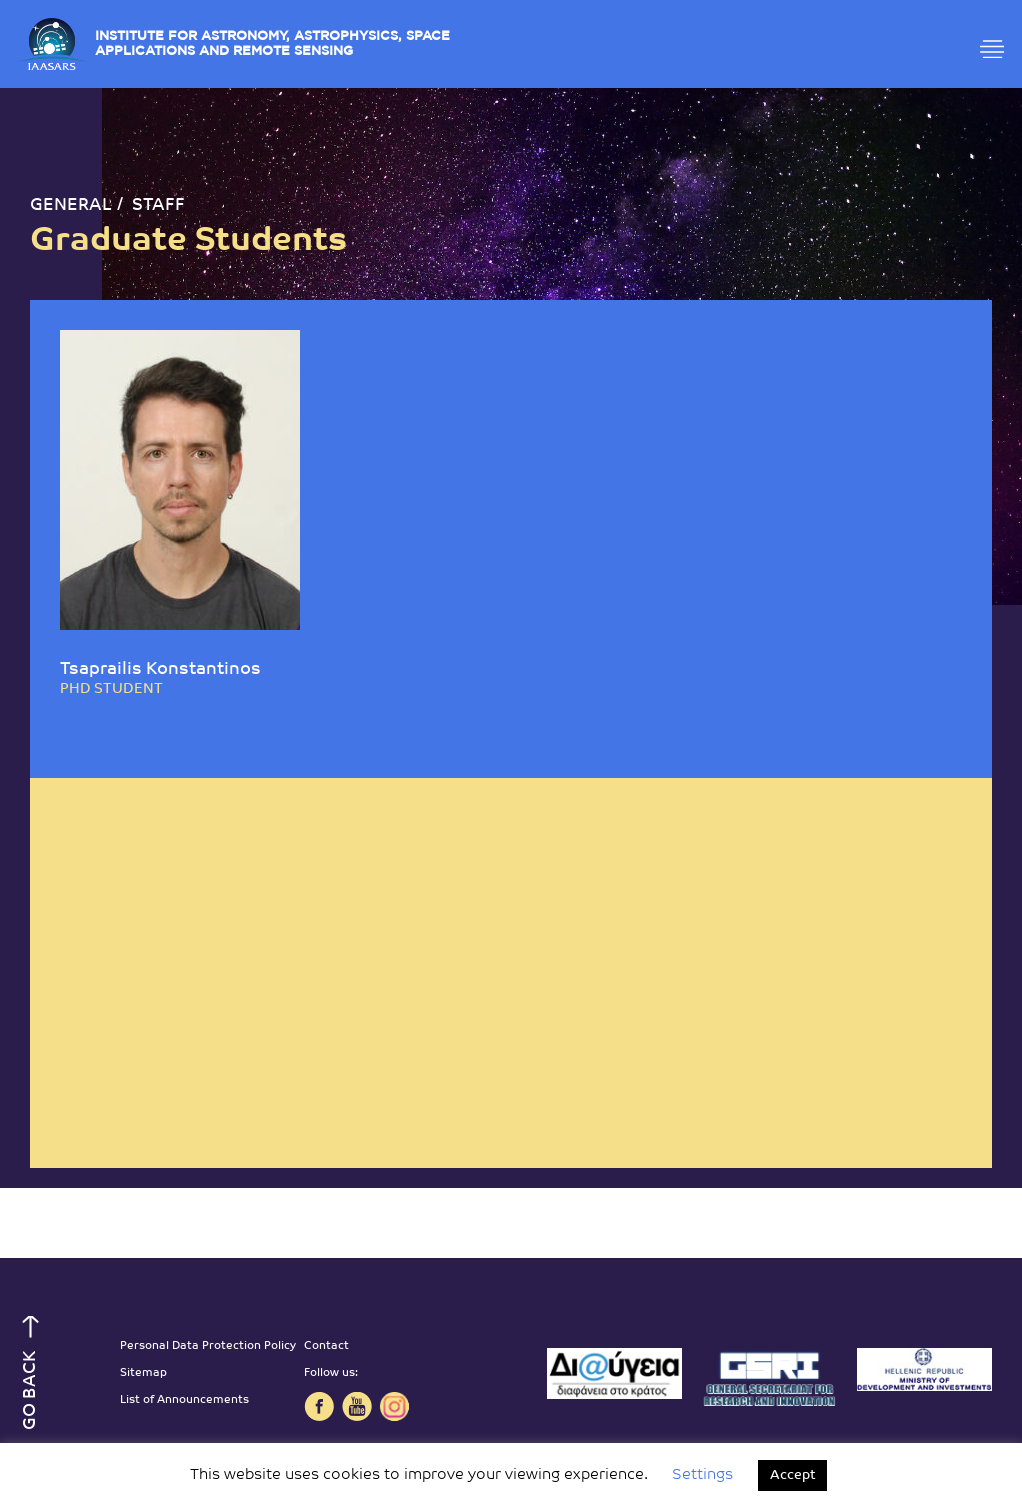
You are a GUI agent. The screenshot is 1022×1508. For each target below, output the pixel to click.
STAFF (158, 205)
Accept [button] (792, 1475)
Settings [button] (702, 1475)
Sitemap (143, 1373)
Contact (326, 1346)
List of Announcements (184, 1400)
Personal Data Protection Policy (208, 1346)
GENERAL (71, 205)
